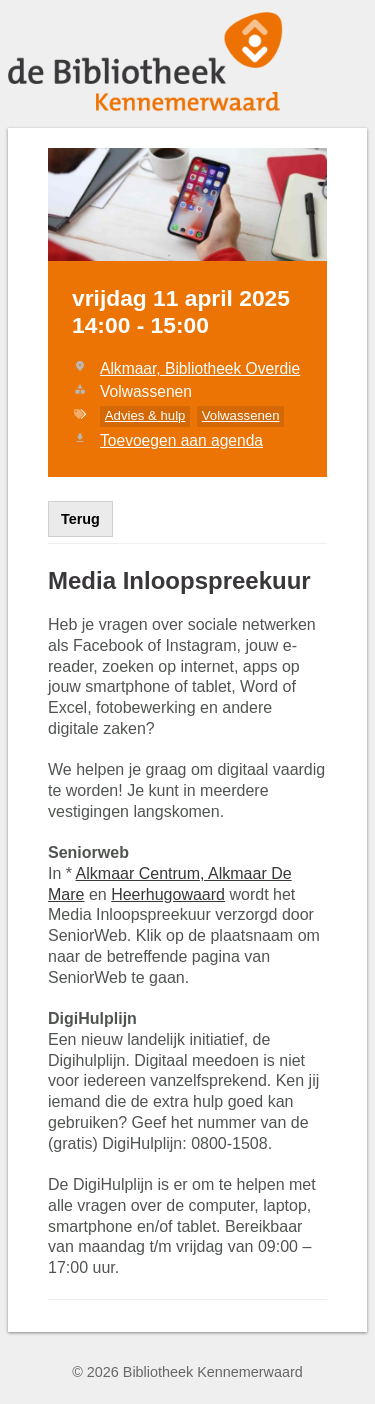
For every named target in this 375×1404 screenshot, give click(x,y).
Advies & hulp (145, 415)
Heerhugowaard (168, 894)
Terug (80, 519)
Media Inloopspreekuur (179, 580)
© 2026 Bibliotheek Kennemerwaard (187, 1372)
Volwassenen (241, 415)
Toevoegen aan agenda (181, 440)
